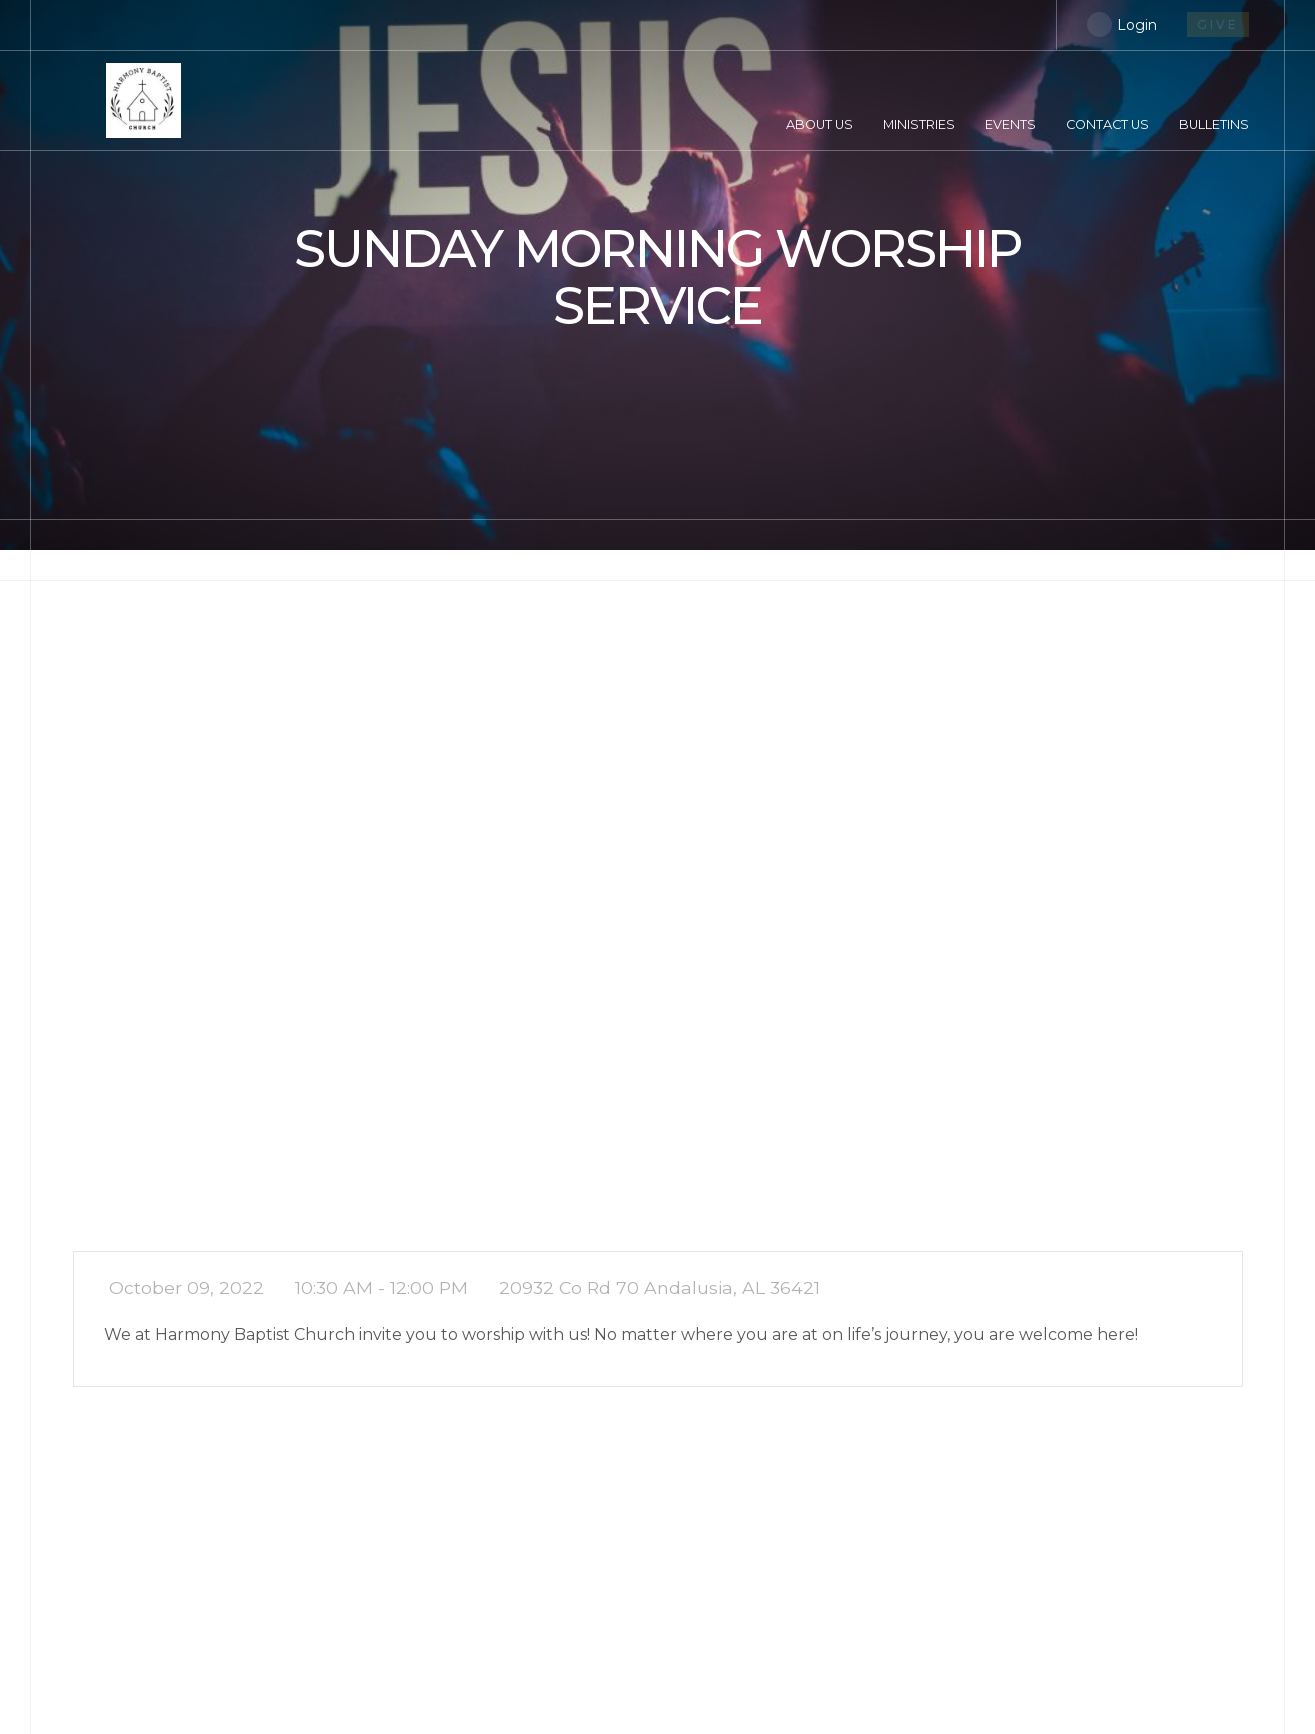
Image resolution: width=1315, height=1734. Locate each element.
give (1218, 24)
